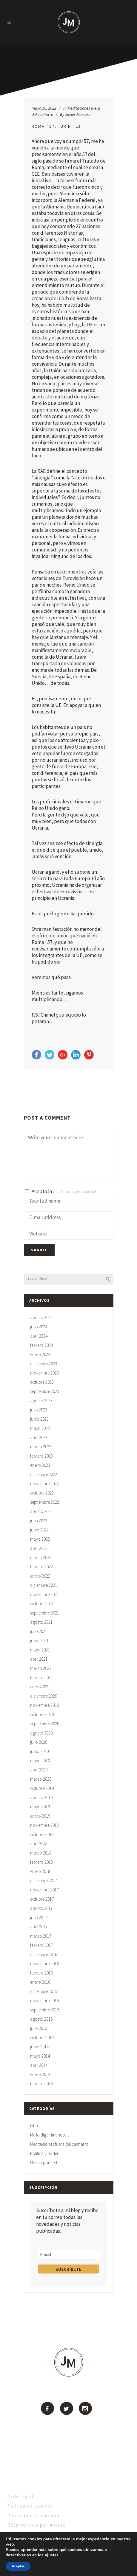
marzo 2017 (40, 1936)
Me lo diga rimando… (49, 2135)
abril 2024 (38, 1336)
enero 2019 (40, 1816)
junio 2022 (39, 1530)
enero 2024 (40, 1354)
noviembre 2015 (44, 2000)
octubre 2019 (42, 1788)
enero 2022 (40, 1576)
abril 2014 (38, 2065)
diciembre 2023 (43, 1363)
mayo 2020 (40, 1760)
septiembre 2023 (44, 1391)
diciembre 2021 (43, 1585)
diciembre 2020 (43, 1696)
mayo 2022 (40, 1539)
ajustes (54, 2555)
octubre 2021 (42, 1603)
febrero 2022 (41, 1567)
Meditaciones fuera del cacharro (59, 2144)
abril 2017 (38, 1927)
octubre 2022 (42, 1493)
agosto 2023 (41, 1400)
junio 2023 (39, 1419)
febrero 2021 (41, 1677)
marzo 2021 (40, 1668)
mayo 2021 (40, 1650)
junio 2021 (39, 1640)
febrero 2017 (41, 1945)
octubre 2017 (42, 1899)
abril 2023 (38, 1437)
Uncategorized (43, 2162)
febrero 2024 (41, 1345)
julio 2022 (38, 1520)
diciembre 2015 (43, 1991)
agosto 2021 (41, 1622)
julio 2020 (38, 1742)
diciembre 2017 (43, 1880)
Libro (35, 2125)
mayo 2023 (40, 1428)
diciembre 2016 (43, 1954)
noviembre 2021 (44, 1594)
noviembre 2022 (44, 1483)
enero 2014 (40, 2074)
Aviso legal (20, 2496)
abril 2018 (38, 1843)
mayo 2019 (40, 1807)
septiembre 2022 (44, 1502)
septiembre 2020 (44, 1723)
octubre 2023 (42, 1382)
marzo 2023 (40, 1447)
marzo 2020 (40, 1779)
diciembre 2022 (43, 1474)
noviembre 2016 (44, 1963)
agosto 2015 (41, 2019)
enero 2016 (40, 1982)
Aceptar (18, 2566)
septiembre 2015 (44, 2010)
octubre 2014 (42, 2037)
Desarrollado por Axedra (36, 2525)
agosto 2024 (41, 1317)
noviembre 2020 (44, 1705)
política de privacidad (74, 1191)
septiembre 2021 (44, 1613)
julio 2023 (38, 1410)
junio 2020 (39, 1751)
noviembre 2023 (44, 1373)
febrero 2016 (41, 1973)
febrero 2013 (41, 2083)
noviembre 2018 (44, 1825)
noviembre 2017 (44, 1890)
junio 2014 (39, 2047)
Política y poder (44, 2153)
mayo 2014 (40, 2056)
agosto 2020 (41, 1733)
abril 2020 (38, 1770)
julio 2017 (38, 1917)
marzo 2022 (40, 1557)
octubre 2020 (42, 1714)
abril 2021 (38, 1659)
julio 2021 (38, 1631)
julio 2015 (38, 2028)
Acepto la (60, 1191)
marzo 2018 (40, 1853)
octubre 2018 (42, 1834)
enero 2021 (40, 1687)
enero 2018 (40, 1871)
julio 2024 (38, 1327)
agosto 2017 (41, 1908)
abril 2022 (38, 1548)
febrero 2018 (41, 1862)
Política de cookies (30, 2506)
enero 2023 (40, 1465)
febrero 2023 (41, 1456)
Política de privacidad (33, 2515)
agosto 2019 (41, 1797)
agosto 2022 (41, 1511)
